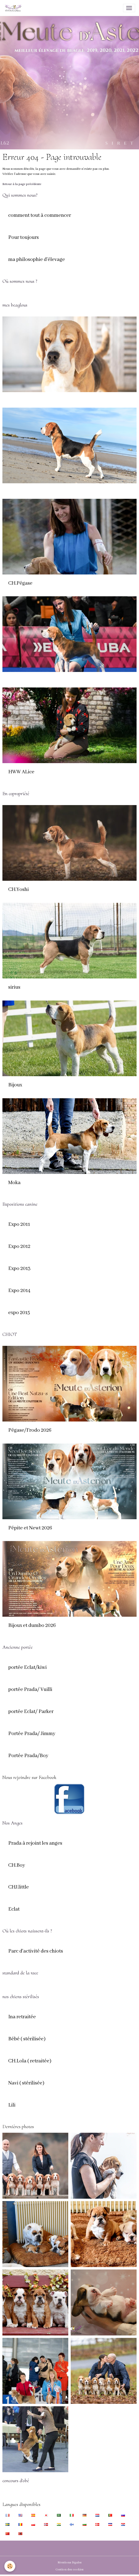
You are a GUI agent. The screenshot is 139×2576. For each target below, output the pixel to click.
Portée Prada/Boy (28, 1756)
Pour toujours (23, 237)
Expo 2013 (19, 1269)
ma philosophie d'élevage (36, 260)
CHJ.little (18, 1887)
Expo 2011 (19, 1224)
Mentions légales (70, 2562)
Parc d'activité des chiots (35, 1951)
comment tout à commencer (39, 215)
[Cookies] (9, 2566)
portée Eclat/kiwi (27, 1667)
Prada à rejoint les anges (35, 1843)
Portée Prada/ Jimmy (31, 1734)
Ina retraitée (22, 2017)
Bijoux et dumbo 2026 (32, 1626)
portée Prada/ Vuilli (30, 1690)
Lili (11, 2105)
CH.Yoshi (18, 890)
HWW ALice (21, 772)
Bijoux (15, 1085)
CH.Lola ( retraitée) (29, 2061)
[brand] (14, 8)
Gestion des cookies (69, 2570)
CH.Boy (16, 1865)
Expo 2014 (19, 1291)
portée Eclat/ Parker (31, 1712)
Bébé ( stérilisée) (27, 2039)
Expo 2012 (19, 1247)
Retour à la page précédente (21, 184)
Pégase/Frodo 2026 (29, 1430)
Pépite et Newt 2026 (30, 1528)
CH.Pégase (20, 583)
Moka (14, 1183)
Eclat (14, 1909)
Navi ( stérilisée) (26, 2083)
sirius (14, 987)
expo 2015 (19, 1313)
